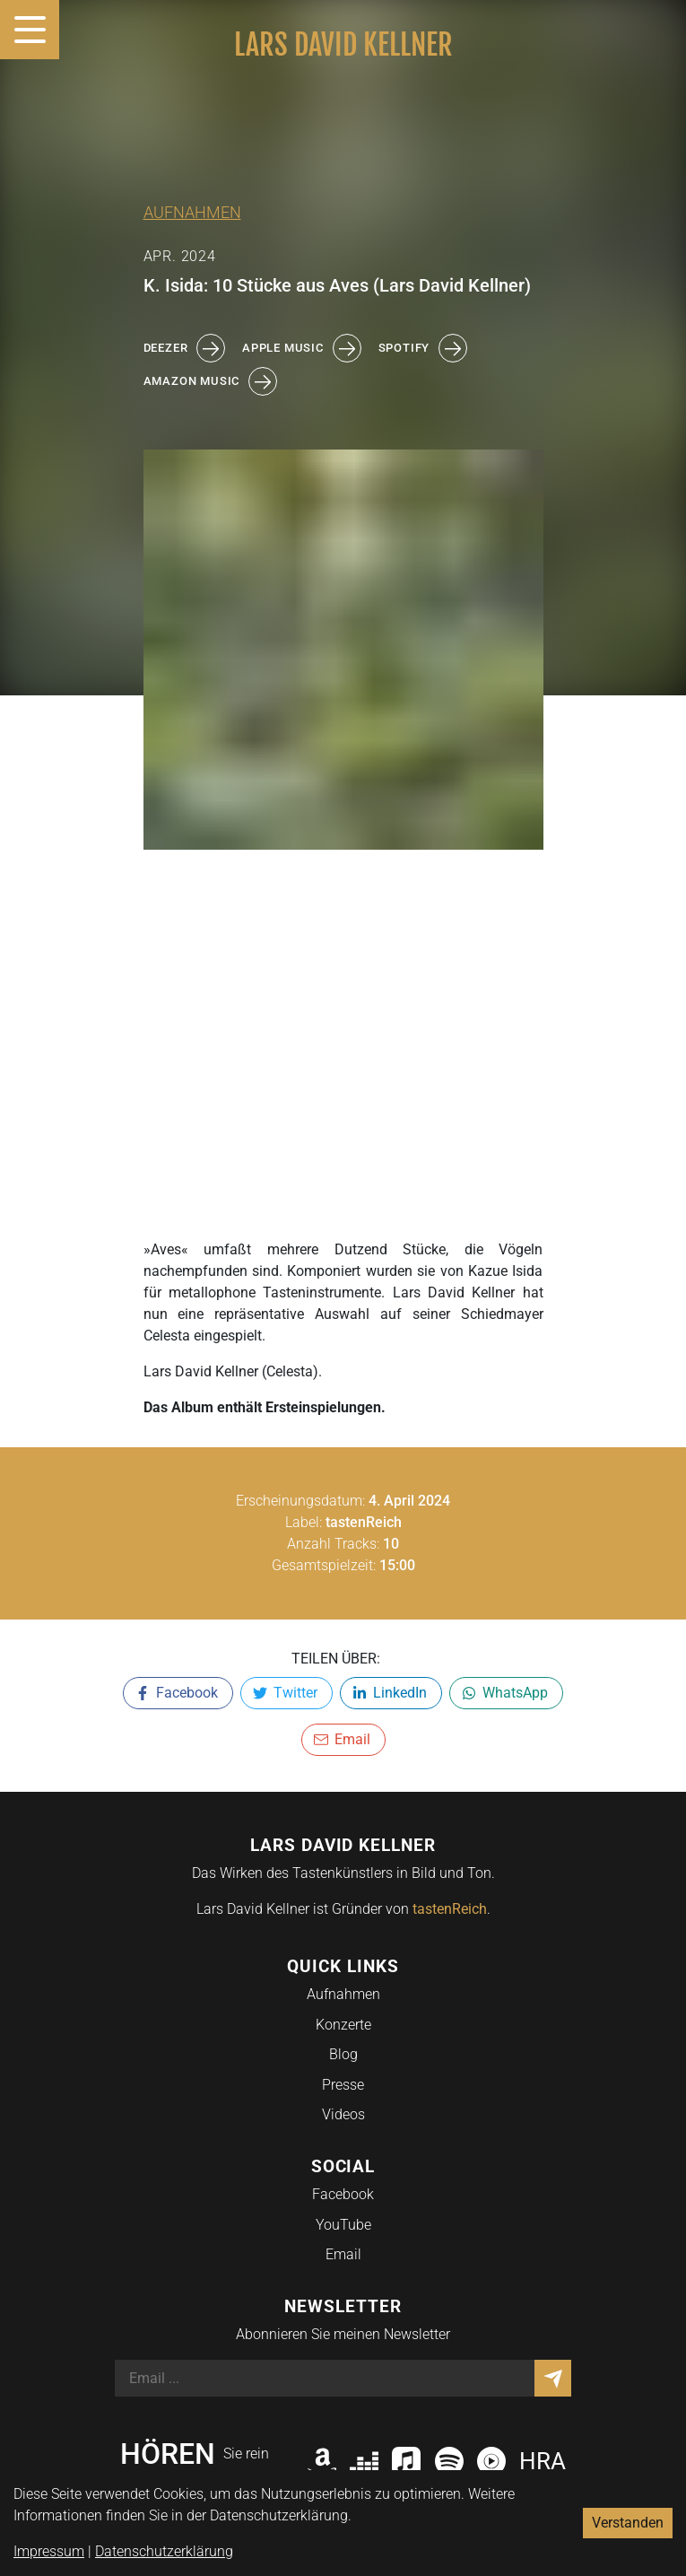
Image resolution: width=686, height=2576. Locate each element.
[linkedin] (391, 1693)
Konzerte (343, 2024)
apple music (301, 348)
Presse (343, 2084)
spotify (422, 348)
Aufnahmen (192, 213)
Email (343, 2254)
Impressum (48, 2551)
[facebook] (178, 1693)
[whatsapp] (506, 1693)
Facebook (343, 2194)
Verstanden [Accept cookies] (628, 2522)
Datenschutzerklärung (164, 2551)
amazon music (210, 381)
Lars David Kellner (343, 45)
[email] (343, 1740)
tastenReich (449, 1908)
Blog (343, 2054)
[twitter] (286, 1693)
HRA (542, 2461)
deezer (184, 348)
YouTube (343, 2224)
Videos (343, 2114)
